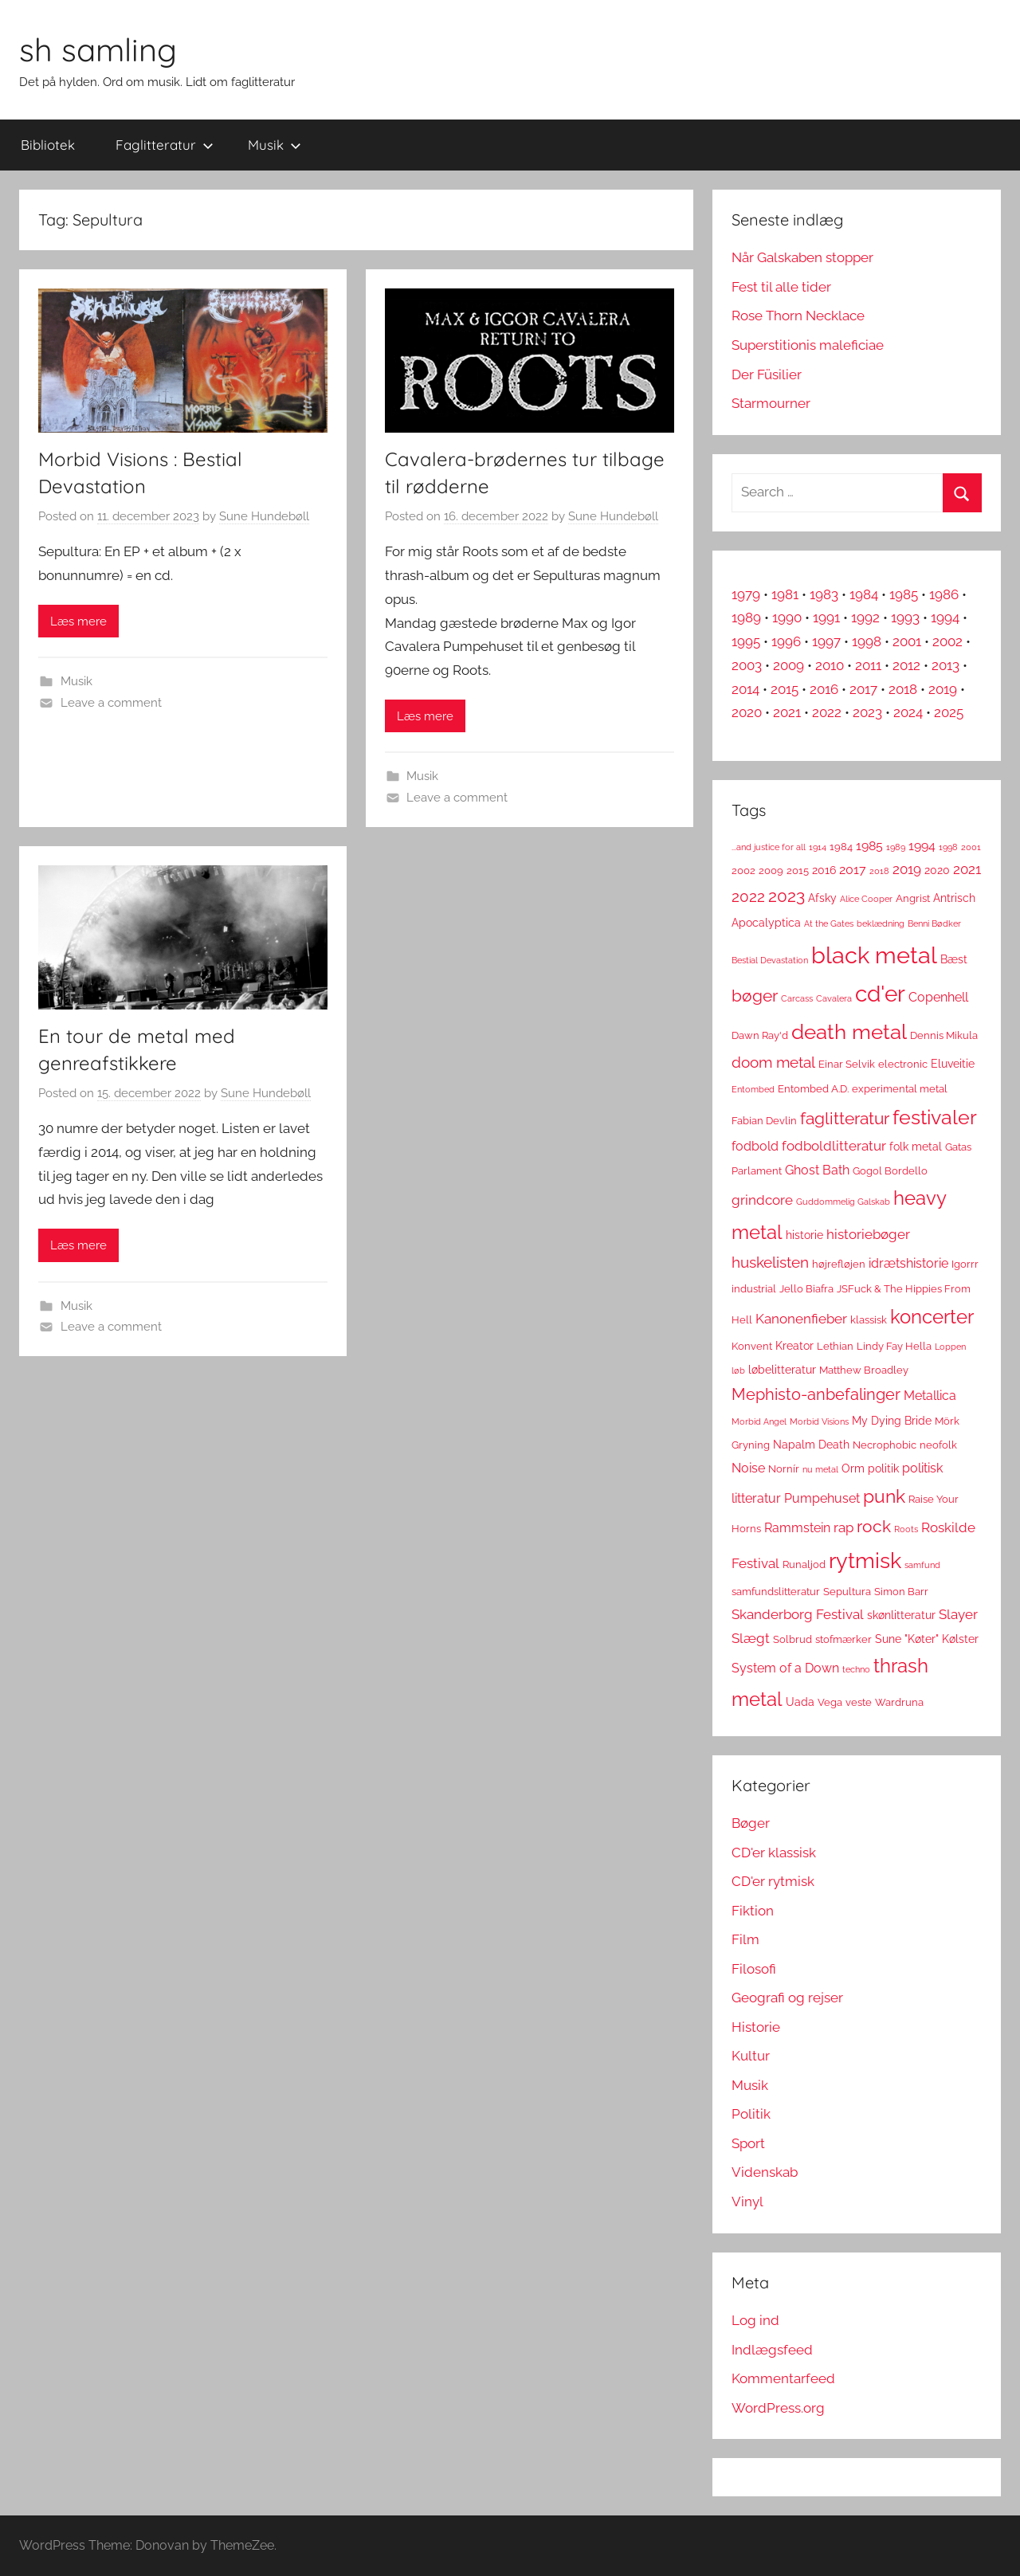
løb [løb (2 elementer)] (738, 1370)
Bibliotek (48, 144)
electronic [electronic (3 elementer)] (903, 1064)
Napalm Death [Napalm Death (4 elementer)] (811, 1444)
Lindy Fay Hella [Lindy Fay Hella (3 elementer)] (894, 1346)
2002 (947, 641)
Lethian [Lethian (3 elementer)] (835, 1346)
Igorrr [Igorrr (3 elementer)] (965, 1264)
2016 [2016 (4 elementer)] (824, 870)
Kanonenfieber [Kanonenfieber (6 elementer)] (801, 1319)
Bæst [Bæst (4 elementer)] (953, 959)
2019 (942, 689)
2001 (906, 641)
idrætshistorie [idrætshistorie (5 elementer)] (908, 1263)
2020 (747, 712)
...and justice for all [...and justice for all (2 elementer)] (769, 847)
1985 (903, 594)
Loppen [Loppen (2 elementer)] (950, 1346)
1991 (826, 617)
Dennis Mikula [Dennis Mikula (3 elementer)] (944, 1035)
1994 (945, 617)
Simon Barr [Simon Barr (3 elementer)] (901, 1592)
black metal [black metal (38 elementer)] (874, 955)
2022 (827, 712)
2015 (784, 689)
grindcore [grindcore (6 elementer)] (762, 1200)
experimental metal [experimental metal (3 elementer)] (899, 1089)
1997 (826, 641)
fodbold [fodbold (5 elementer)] (755, 1146)
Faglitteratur (165, 144)
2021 (787, 712)
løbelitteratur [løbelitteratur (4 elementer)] (782, 1369)
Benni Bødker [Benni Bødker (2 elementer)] (934, 923)
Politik (751, 2114)
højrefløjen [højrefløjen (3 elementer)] (838, 1264)
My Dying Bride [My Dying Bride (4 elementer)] (892, 1420)
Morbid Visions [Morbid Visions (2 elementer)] (819, 1421)
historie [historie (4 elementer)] (804, 1235)
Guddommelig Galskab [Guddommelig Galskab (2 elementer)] (843, 1201)
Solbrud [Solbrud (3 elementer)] (792, 1639)
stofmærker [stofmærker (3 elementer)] (843, 1639)
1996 (786, 641)
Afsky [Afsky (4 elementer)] (822, 898)
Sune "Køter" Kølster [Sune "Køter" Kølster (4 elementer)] (927, 1639)
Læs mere (78, 621)
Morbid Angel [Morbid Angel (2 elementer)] (759, 1421)
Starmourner (771, 403)
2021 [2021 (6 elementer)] (967, 869)
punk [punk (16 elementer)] (884, 1496)
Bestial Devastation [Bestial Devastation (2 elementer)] (770, 960)
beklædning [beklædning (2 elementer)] (880, 923)
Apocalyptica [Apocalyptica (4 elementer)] (766, 922)
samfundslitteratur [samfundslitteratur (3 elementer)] (776, 1592)
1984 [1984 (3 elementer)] (841, 847)
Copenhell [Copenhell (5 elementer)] (938, 997)
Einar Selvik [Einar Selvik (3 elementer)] (846, 1064)
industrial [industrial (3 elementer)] (754, 1289)
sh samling (98, 49)
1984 (863, 594)
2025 (948, 712)
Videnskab (765, 2172)
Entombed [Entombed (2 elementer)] (753, 1089)
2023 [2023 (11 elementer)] (786, 896)
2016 (824, 689)
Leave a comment (111, 703)
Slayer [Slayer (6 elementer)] (958, 1614)
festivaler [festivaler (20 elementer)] (934, 1117)
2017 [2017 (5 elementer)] (852, 869)
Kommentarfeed (783, 2378)
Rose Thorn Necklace (798, 315)
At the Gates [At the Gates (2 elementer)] (828, 923)
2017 (863, 689)
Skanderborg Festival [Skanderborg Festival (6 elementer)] (798, 1614)
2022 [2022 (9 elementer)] (748, 897)
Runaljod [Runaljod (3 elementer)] (804, 1564)
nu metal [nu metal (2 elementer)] (820, 1469)
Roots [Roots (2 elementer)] (906, 1529)
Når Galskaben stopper (802, 257)
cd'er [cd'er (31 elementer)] (880, 994)
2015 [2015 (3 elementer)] (798, 870)
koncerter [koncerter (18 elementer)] (932, 1316)
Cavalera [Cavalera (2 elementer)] (834, 998)
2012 (906, 665)
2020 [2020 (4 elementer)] (937, 870)
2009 (788, 665)
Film (745, 1939)
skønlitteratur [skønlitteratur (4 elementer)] (901, 1615)
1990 (787, 617)
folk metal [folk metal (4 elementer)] (915, 1146)
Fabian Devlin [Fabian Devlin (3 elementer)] (764, 1121)
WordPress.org (778, 2408)
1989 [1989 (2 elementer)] (895, 847)
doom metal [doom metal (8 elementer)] (773, 1062)
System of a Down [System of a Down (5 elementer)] (785, 1668)
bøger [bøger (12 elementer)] (755, 996)
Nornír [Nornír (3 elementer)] (783, 1469)
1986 (944, 594)
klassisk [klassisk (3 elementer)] (868, 1320)
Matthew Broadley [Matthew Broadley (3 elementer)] (863, 1370)
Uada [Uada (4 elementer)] (800, 1702)
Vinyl (747, 2201)
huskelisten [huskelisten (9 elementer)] (770, 1262)
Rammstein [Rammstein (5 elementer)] (797, 1527)
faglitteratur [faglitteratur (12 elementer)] (844, 1118)
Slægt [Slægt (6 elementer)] (751, 1638)
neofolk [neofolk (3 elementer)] (938, 1445)
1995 (746, 641)
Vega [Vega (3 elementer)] (830, 1702)
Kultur (751, 2056)
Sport (748, 2143)
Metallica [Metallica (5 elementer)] (930, 1395)
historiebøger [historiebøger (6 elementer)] (868, 1234)
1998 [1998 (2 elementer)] (948, 847)
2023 (867, 712)
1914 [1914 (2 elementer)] (817, 847)
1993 (905, 617)
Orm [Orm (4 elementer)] (853, 1468)
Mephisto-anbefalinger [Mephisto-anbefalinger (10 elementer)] (816, 1394)
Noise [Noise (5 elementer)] (748, 1468)
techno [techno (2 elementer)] (856, 1669)
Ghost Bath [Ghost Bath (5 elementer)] (817, 1170)
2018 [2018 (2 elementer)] (879, 871)
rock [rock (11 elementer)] (874, 1526)
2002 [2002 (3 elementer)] (743, 870)
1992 (865, 617)
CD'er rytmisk (773, 1881)
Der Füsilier (767, 374)
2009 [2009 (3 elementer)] (771, 870)
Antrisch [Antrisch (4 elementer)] (954, 898)
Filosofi (754, 1969)
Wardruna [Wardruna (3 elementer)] (899, 1702)
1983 (824, 594)
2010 (829, 665)
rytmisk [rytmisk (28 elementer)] (865, 1560)
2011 (868, 665)
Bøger (751, 1823)
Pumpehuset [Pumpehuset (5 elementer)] (822, 1498)
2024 (908, 712)
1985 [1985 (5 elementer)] (869, 845)
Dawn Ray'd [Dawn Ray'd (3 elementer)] (760, 1035)
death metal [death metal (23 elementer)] (849, 1032)
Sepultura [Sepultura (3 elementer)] (847, 1592)
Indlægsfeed (772, 2350)
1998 (866, 641)
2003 (747, 665)
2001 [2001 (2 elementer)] (971, 847)
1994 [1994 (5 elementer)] (922, 845)
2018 (903, 689)
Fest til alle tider (781, 287)
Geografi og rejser (787, 1998)
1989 (746, 617)
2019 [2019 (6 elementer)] (906, 869)
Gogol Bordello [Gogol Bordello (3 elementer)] (890, 1171)
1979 (746, 594)
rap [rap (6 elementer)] (843, 1527)
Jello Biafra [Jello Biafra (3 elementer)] (806, 1289)
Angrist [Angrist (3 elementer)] (913, 898)
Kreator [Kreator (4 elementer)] (794, 1345)
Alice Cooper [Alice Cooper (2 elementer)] (866, 899)
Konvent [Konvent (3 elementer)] (752, 1346)
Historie (756, 2027)
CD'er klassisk (774, 1852)
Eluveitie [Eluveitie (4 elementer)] (953, 1063)
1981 (784, 594)
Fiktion (753, 1911)
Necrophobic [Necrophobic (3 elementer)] (884, 1445)
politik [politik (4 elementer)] (883, 1468)
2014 (745, 689)
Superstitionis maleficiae (808, 345)
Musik (274, 144)
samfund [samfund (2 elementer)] (922, 1565)
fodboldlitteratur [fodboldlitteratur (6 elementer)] (834, 1146)
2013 (945, 665)
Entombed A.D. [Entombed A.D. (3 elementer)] (813, 1089)
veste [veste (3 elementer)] (858, 1702)
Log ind (755, 2320)
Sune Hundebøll (264, 516)
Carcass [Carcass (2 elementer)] (797, 998)
